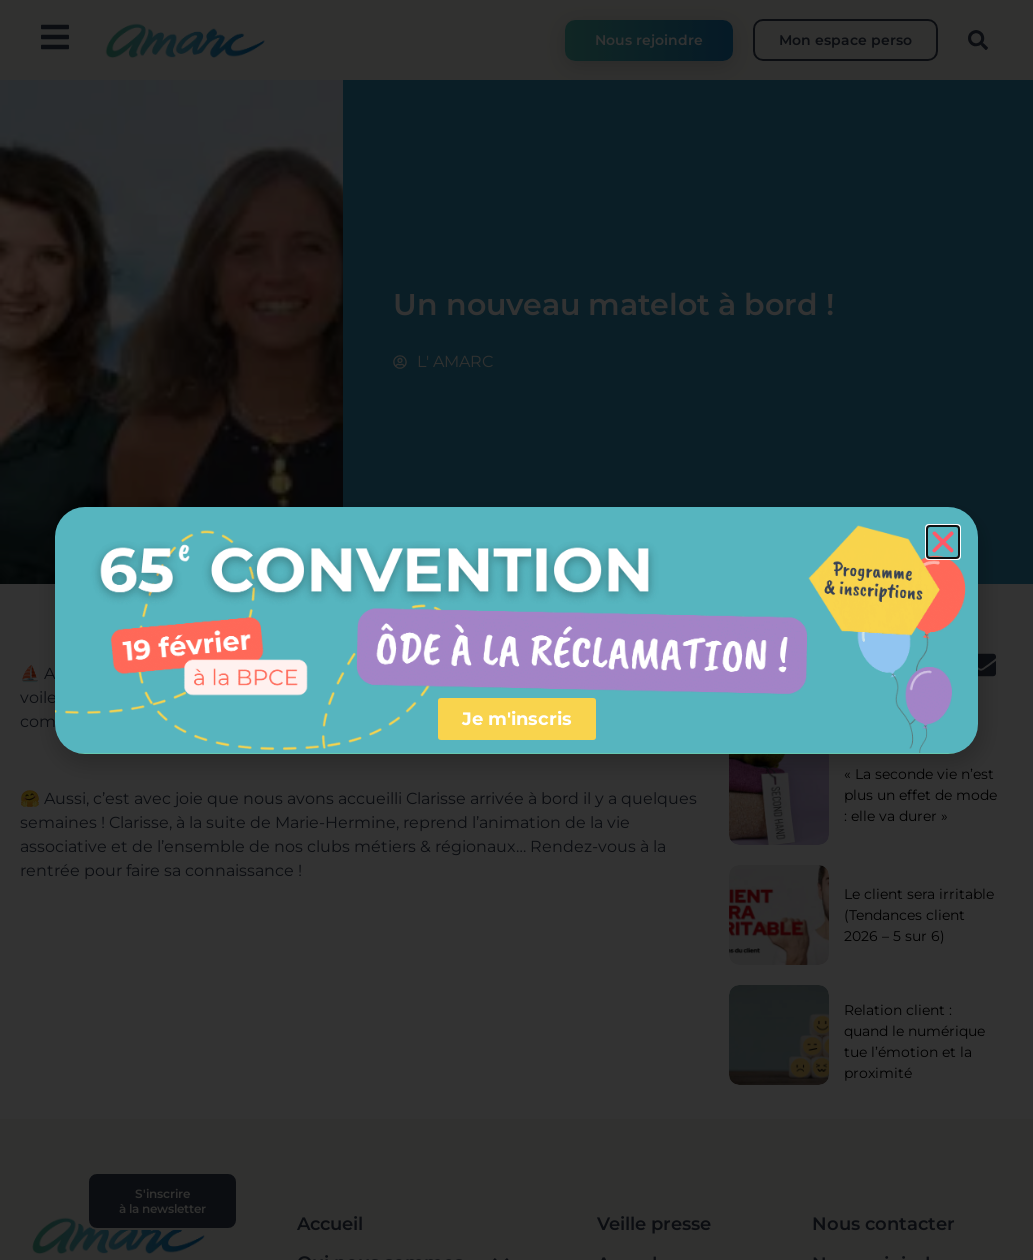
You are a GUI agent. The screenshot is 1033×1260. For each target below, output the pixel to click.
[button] (943, 542)
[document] (516, 630)
